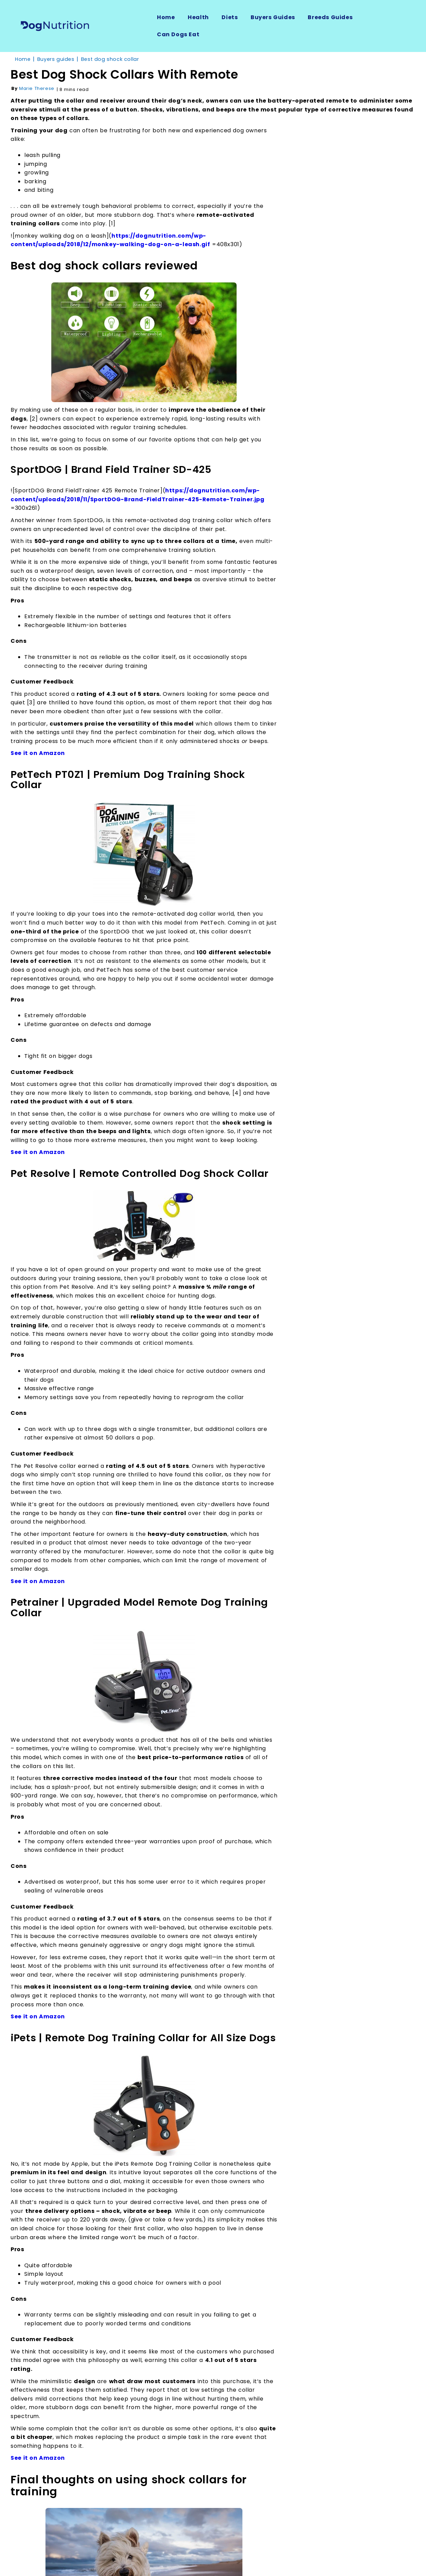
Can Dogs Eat (178, 34)
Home (166, 17)
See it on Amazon (38, 753)
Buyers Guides (273, 17)
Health (198, 17)
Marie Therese (36, 88)
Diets (230, 17)
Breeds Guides (330, 17)
